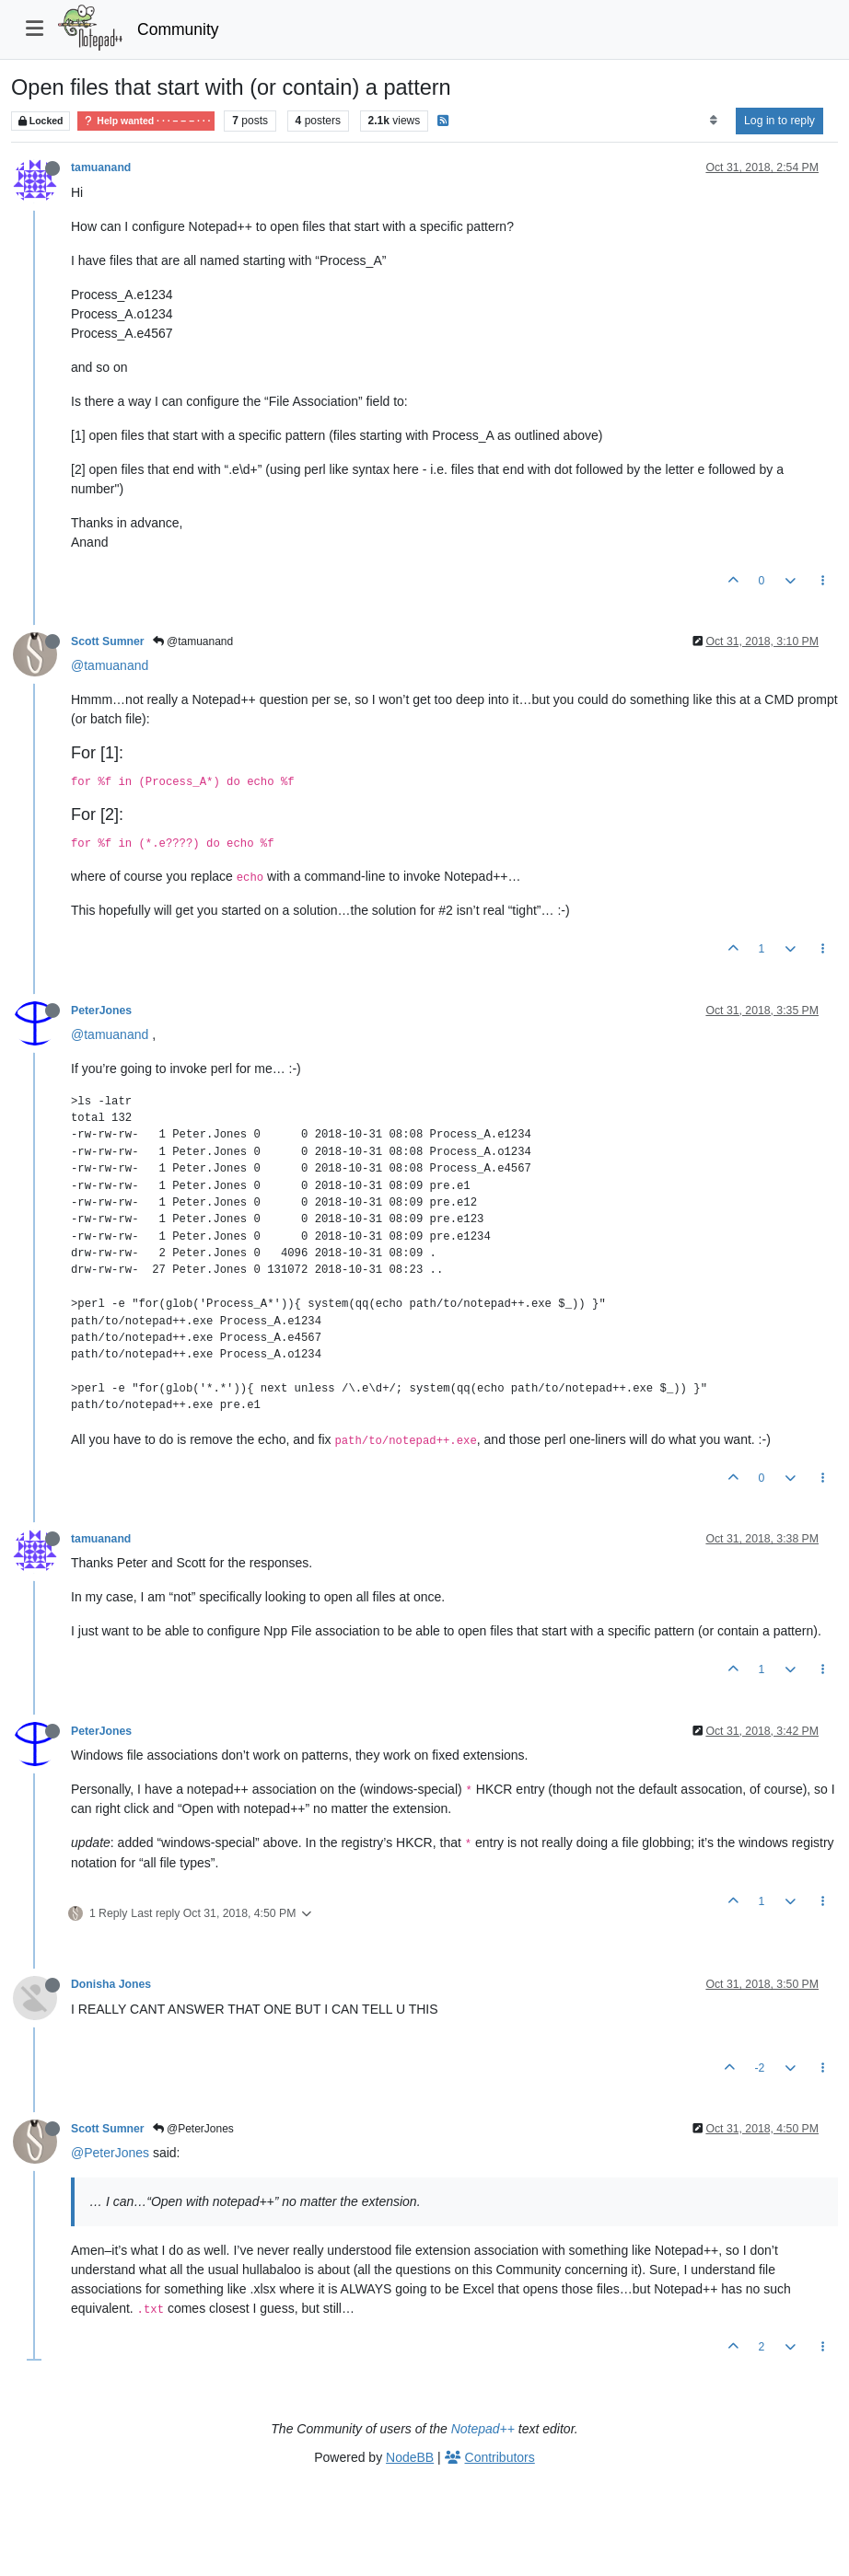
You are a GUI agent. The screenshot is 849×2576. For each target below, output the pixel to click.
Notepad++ (483, 2428)
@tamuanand (193, 641)
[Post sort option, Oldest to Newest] (713, 120)
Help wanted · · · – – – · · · (146, 121)
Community (178, 29)
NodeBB (410, 2457)
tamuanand (101, 167)
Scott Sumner (108, 641)
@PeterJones (193, 2128)
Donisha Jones (111, 1984)
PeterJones (101, 1010)
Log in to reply (779, 120)
